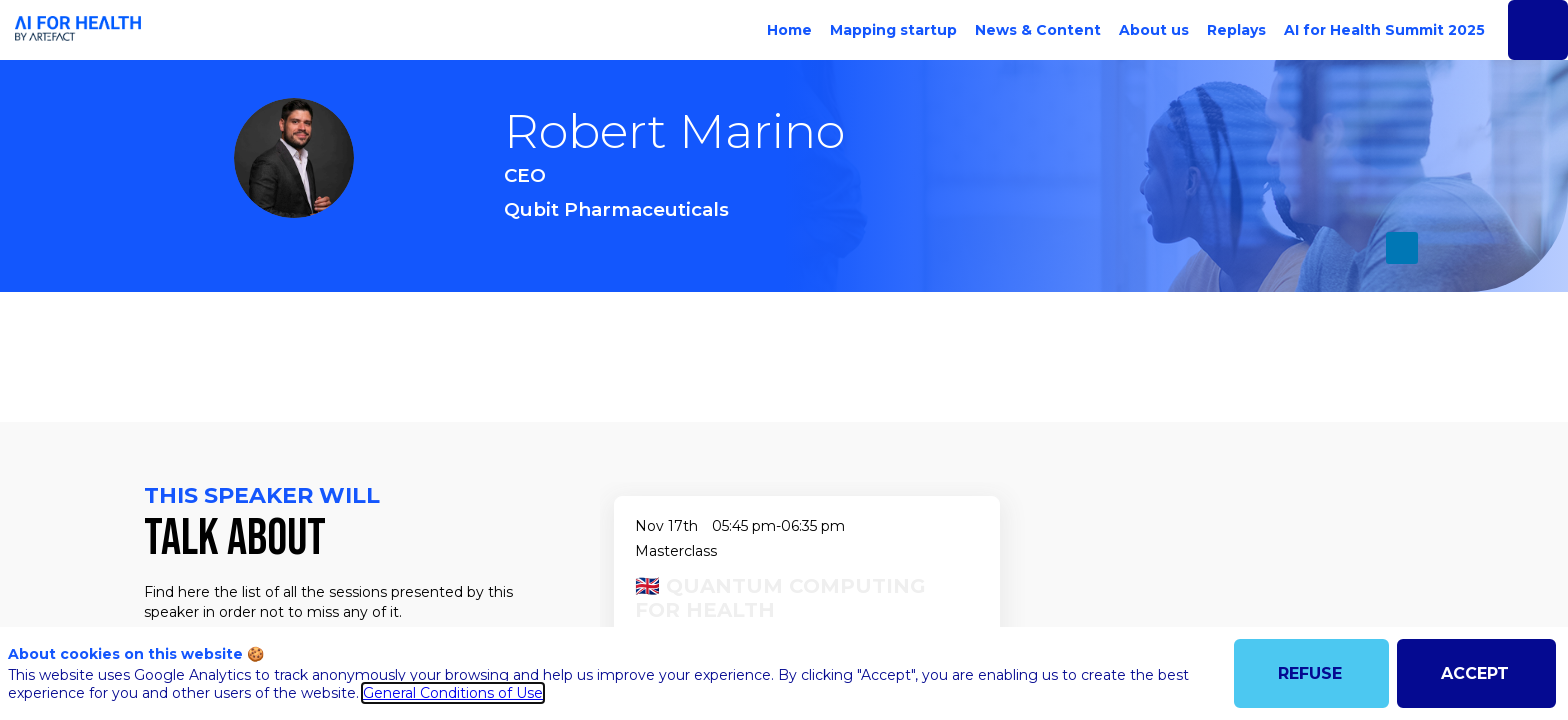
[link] (786, 30)
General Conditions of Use (453, 693)
